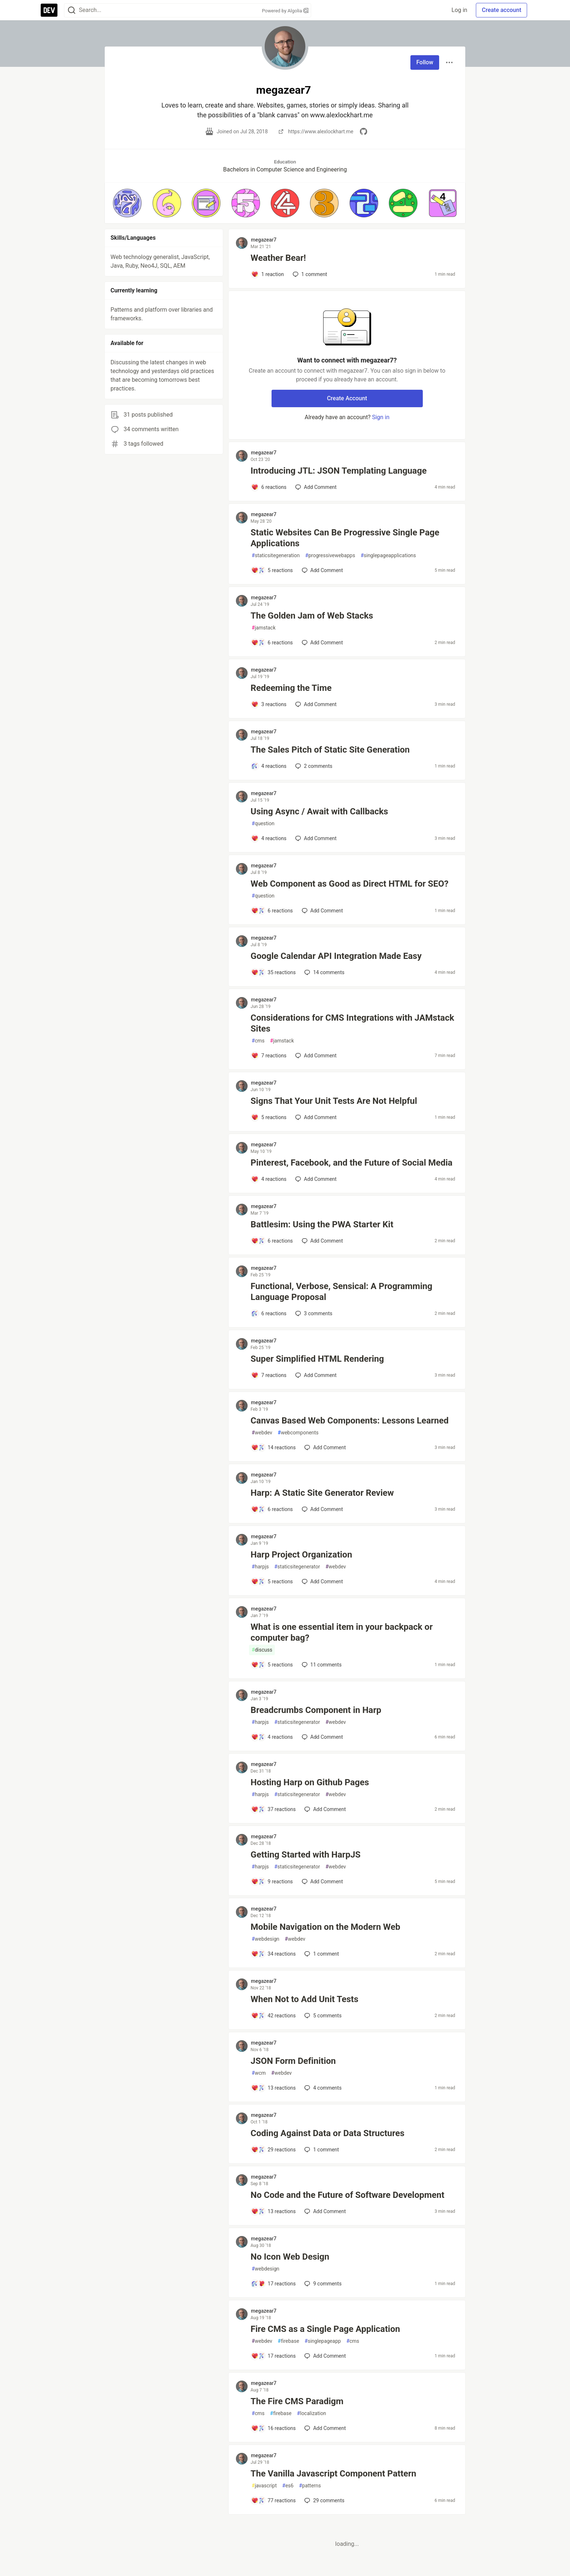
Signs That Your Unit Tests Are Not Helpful (333, 1101)
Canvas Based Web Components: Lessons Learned (349, 1420)
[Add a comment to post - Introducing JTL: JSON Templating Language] (269, 487)
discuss (262, 1650)
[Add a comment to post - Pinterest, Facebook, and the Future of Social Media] (269, 1179)
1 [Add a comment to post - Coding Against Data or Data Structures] (321, 2149)
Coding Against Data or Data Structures (327, 2133)
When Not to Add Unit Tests (304, 1999)
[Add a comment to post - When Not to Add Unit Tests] (273, 2015)
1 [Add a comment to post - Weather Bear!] (309, 274)
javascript (264, 2486)
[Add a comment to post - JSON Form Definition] (273, 2087)
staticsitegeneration (276, 555)
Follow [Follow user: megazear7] (424, 62)
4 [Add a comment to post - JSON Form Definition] (322, 2087)
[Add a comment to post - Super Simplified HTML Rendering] (269, 1375)
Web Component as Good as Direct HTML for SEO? (349, 884)
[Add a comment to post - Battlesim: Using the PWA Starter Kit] (272, 1240)
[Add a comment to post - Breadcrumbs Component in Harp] (272, 1736)
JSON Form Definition (293, 2061)
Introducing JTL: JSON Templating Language (338, 471)
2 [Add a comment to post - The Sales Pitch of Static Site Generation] (313, 766)
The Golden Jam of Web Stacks (311, 616)
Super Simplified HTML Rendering (317, 1359)
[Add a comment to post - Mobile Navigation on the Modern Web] (273, 1953)
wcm (259, 2073)
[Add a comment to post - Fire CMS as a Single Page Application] (273, 2355)
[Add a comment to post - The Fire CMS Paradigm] (273, 2428)
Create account (501, 10)
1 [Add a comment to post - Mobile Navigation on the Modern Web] (321, 1953)
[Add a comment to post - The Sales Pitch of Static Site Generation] (269, 766)
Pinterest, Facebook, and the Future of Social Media (351, 1163)
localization (311, 2413)
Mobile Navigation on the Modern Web (325, 1927)
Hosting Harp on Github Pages (309, 1782)
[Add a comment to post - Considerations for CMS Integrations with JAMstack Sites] (269, 1055)
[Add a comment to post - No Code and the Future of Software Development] (273, 2211)
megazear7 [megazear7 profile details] (263, 240)
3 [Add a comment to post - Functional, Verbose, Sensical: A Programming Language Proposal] (313, 1313)
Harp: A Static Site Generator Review (322, 1493)
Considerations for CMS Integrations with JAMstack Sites (352, 1023)
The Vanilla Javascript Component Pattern (333, 2473)
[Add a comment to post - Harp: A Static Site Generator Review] (272, 1509)
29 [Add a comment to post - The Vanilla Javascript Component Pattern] (323, 2500)
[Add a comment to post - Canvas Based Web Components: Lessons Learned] (273, 1447)
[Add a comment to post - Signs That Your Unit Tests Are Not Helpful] (269, 1117)
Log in (459, 10)
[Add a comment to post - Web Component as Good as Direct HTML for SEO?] (272, 910)
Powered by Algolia (285, 10)
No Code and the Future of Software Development (347, 2195)
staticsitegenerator (297, 1567)
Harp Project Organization (301, 1555)
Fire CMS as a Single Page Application (325, 2329)
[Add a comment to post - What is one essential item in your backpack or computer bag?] (272, 1664)
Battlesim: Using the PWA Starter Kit (321, 1224)
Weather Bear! (278, 258)
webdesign (265, 1939)
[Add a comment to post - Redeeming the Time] (269, 704)
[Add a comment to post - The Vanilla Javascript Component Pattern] (273, 2500)
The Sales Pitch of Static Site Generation (330, 750)
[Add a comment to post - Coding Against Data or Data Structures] (273, 2149)
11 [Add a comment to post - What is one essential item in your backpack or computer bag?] (321, 1664)
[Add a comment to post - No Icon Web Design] (273, 2283)
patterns (310, 2486)
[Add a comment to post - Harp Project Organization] (272, 1581)
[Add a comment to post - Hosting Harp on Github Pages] (273, 1809)
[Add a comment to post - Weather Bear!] (267, 274)
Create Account (347, 398)
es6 (287, 2486)
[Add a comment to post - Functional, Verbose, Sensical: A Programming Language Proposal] (269, 1313)
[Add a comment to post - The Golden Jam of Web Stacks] (272, 642)
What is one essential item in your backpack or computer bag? (341, 1632)
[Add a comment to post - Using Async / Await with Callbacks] (269, 838)
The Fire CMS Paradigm (297, 2401)
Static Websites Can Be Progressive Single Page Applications (344, 537)
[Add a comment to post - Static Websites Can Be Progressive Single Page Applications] (272, 570)
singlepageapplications (388, 555)
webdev (262, 1433)
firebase (288, 2341)
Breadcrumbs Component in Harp (315, 1710)
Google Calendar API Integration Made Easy (335, 956)
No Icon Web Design (289, 2257)
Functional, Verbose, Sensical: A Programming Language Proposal (341, 1291)
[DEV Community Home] (49, 10)
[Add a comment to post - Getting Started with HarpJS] (272, 1881)
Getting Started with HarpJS (305, 1855)
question (263, 823)
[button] (127, 203)
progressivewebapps (330, 555)
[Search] (71, 10)
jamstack (264, 628)
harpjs (260, 1567)
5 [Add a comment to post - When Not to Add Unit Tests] (322, 2015)
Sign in (380, 417)
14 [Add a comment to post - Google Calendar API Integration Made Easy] (323, 972)
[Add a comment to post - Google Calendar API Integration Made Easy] (273, 972)
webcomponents (298, 1433)
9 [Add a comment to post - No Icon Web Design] (322, 2283)
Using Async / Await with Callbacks (319, 811)
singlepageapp (323, 2341)
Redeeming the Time (291, 688)
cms (258, 1041)
